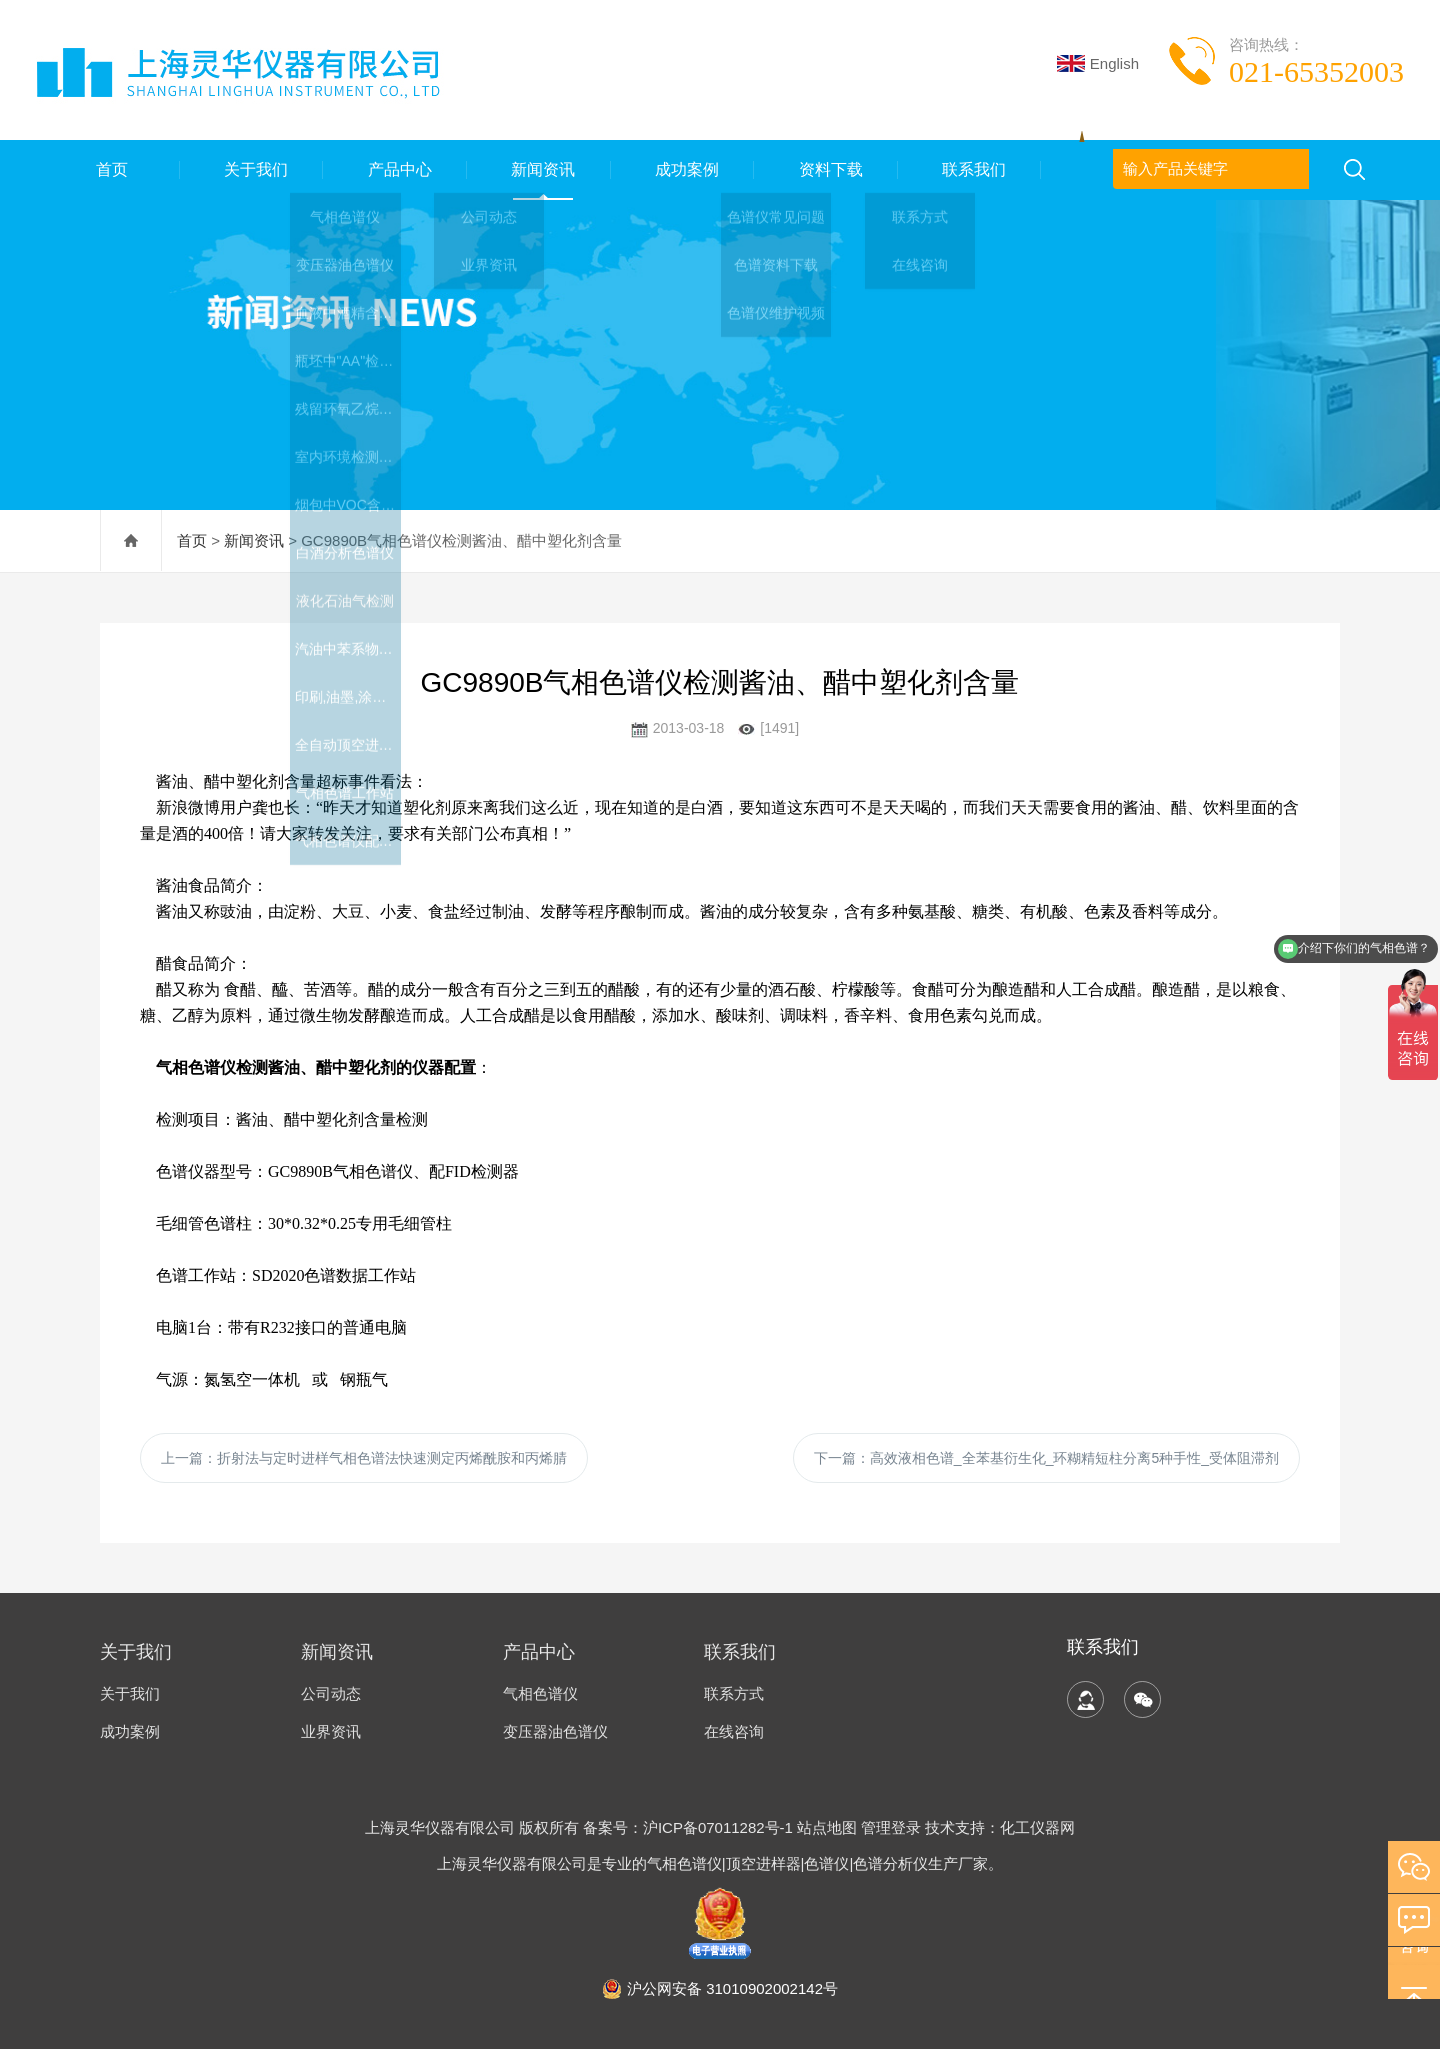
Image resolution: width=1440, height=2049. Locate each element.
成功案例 (682, 169)
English (1098, 63)
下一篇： (1046, 1458)
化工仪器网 (1037, 1827)
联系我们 (970, 169)
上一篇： (364, 1458)
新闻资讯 (539, 169)
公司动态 (331, 1693)
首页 (108, 169)
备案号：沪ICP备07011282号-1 (690, 1827)
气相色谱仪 (540, 1693)
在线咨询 (734, 1731)
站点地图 (827, 1827)
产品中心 (395, 169)
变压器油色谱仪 (555, 1731)
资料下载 (826, 169)
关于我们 (251, 169)
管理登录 (891, 1827)
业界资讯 (331, 1731)
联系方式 (734, 1693)
